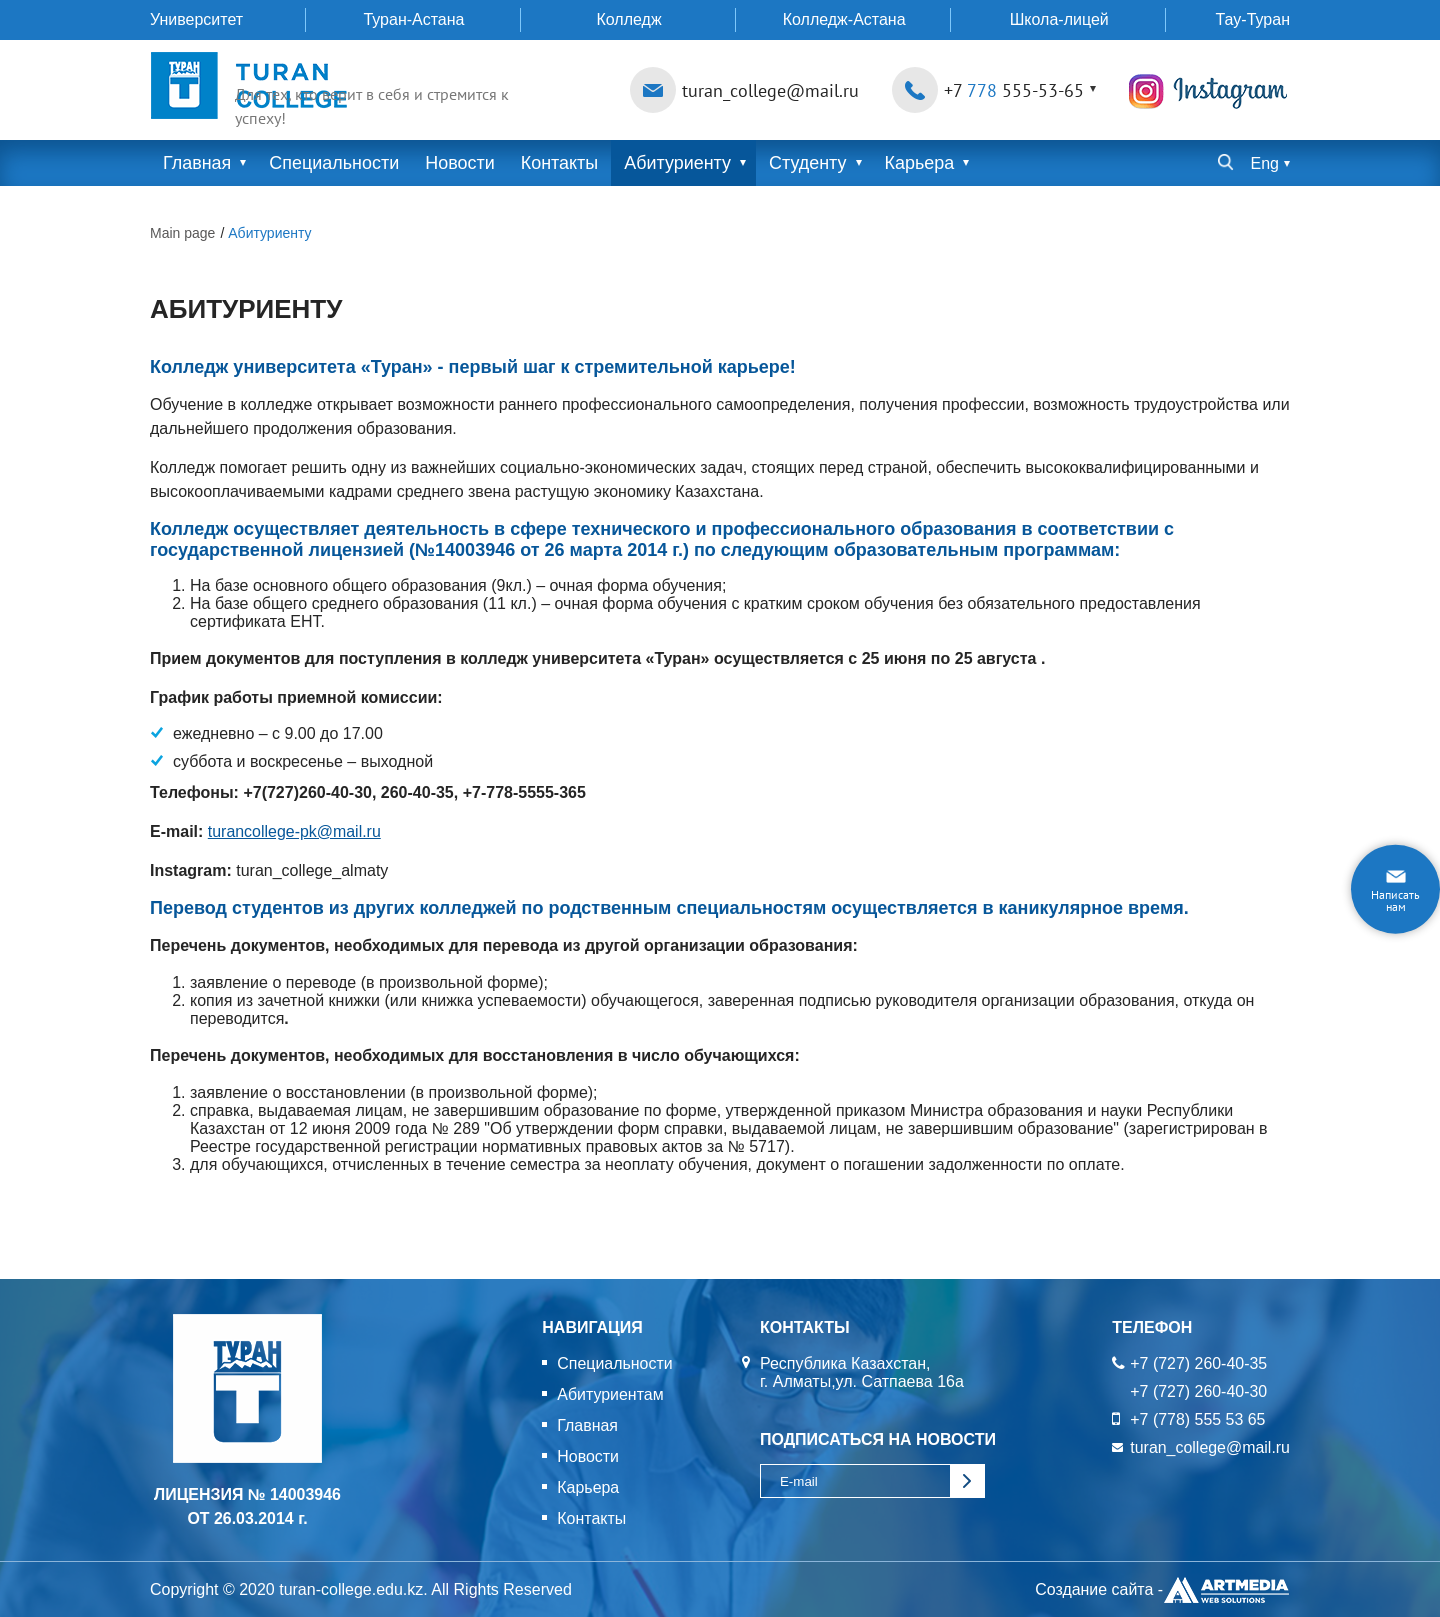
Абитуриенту (678, 163)
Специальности (335, 163)
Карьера (921, 163)
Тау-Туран (1253, 19)
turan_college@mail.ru (770, 90)
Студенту (809, 163)
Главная (197, 163)
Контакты (560, 163)
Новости (461, 163)
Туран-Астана (413, 19)
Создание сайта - (1162, 1590)
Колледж (628, 19)
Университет (196, 19)
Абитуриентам (610, 1394)
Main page (182, 233)
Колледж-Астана (844, 19)
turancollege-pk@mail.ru (295, 831)
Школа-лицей (1059, 19)
